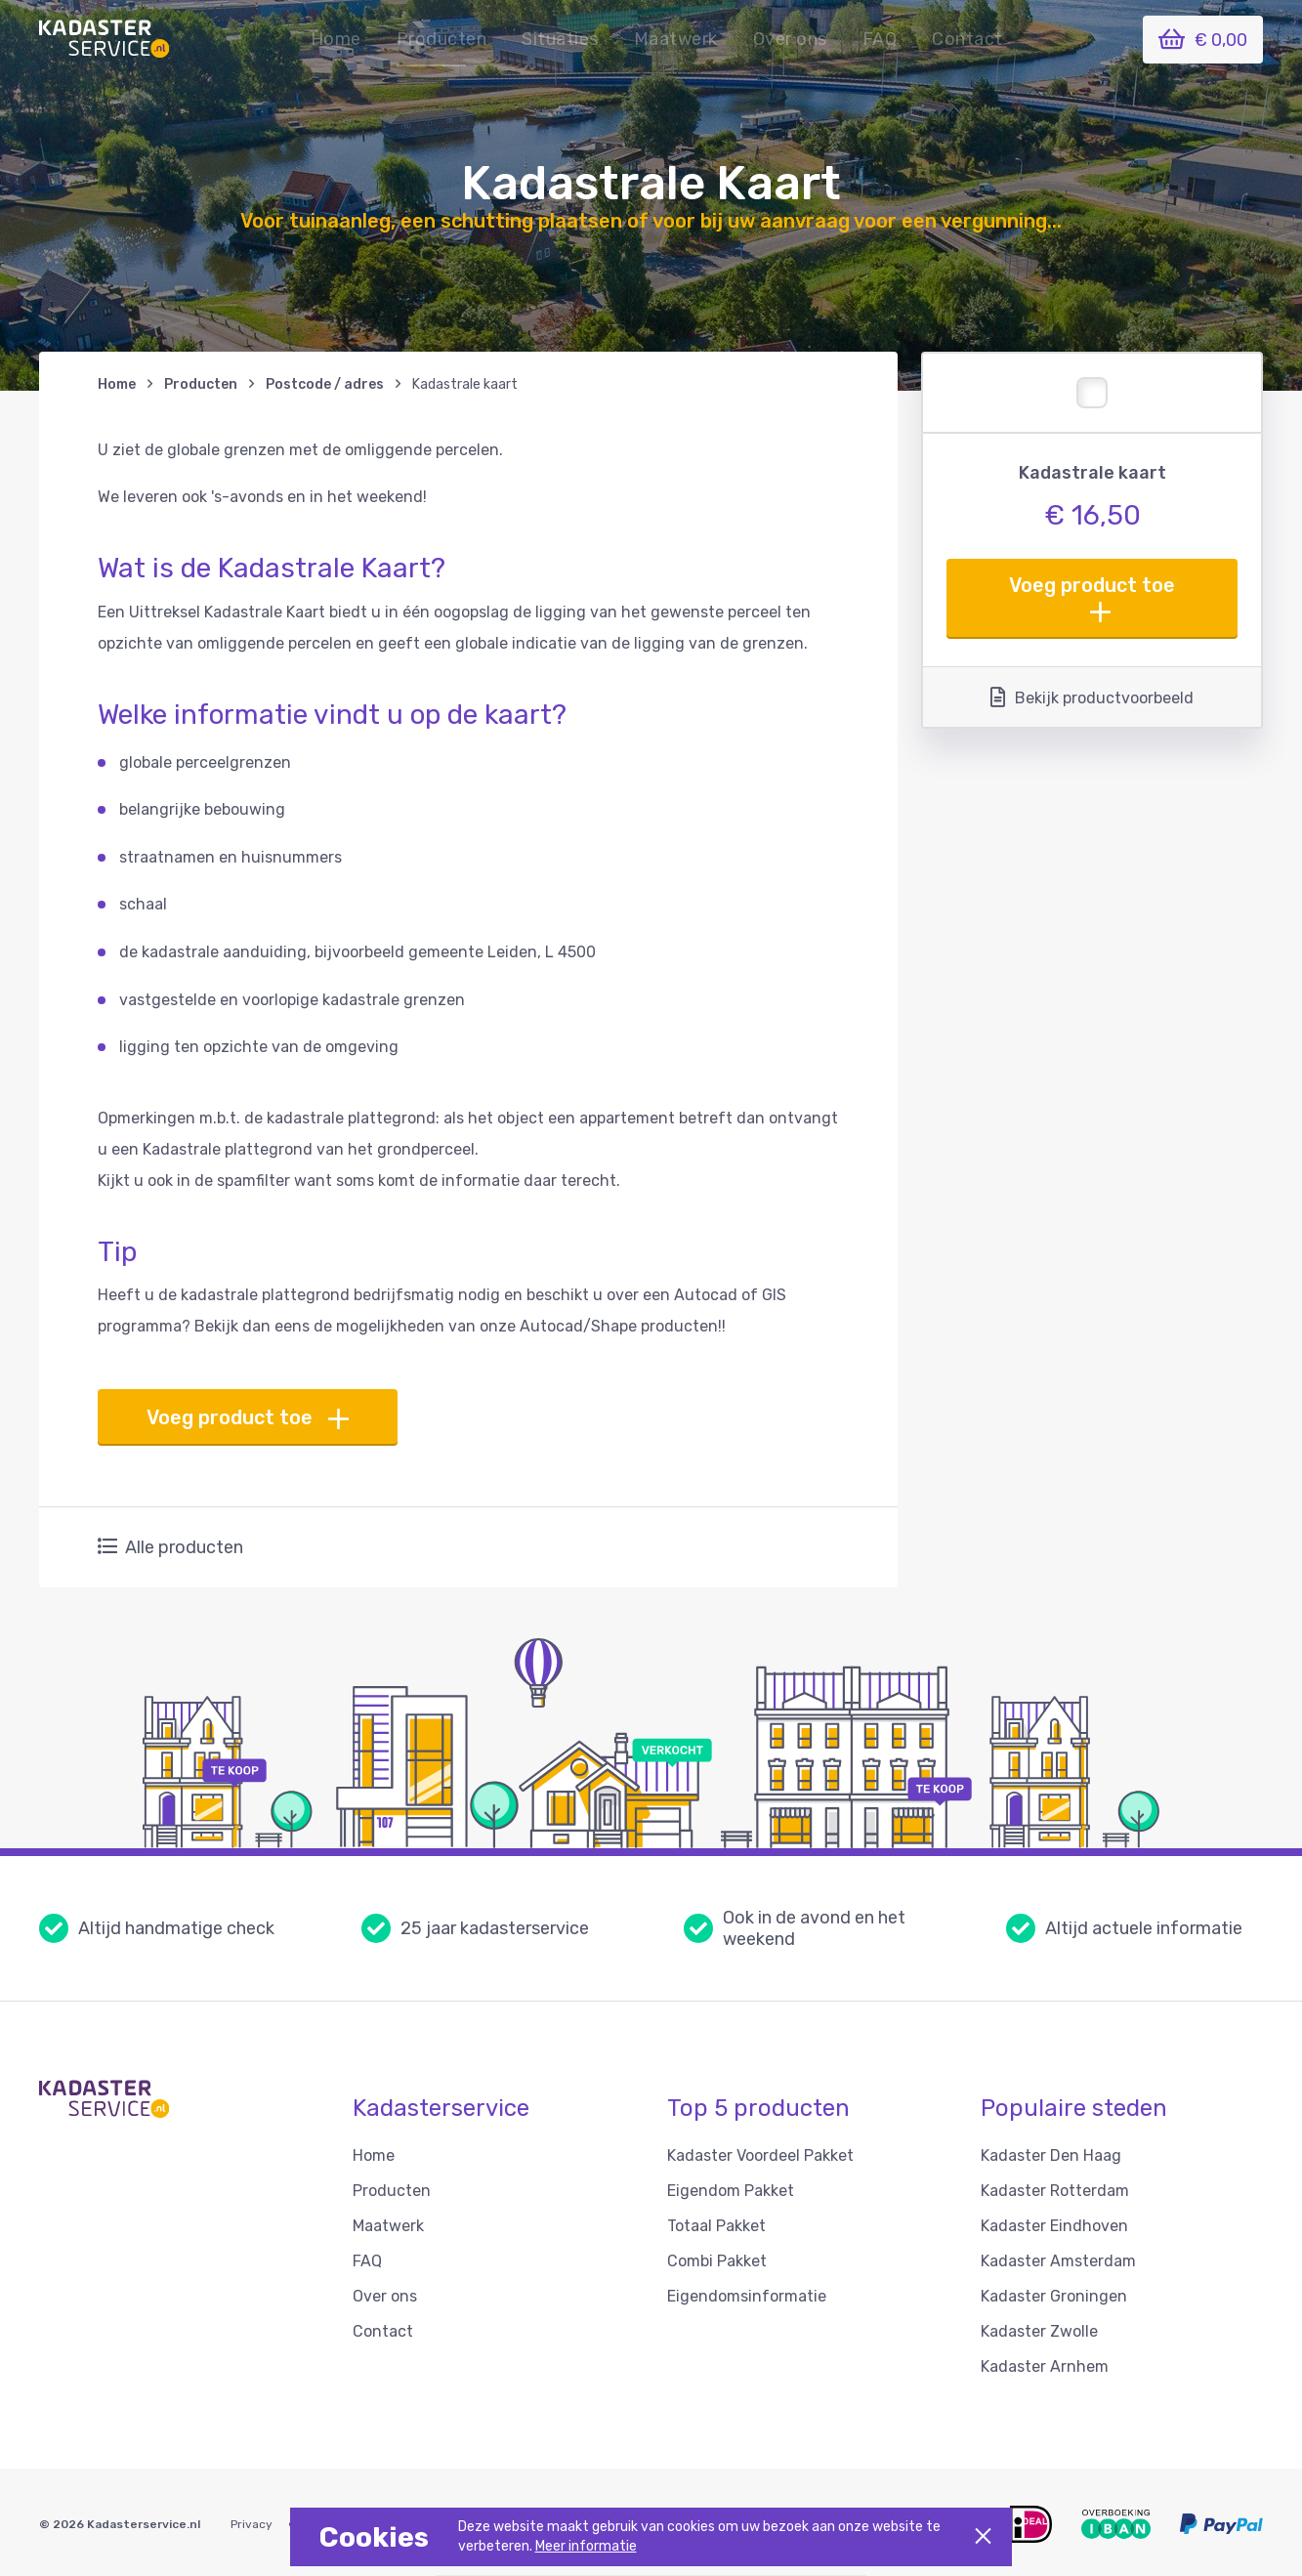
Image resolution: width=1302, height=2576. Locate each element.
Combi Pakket (717, 2261)
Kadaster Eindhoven (1054, 2226)
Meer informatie (586, 2546)
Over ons (790, 39)
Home (336, 39)
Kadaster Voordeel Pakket (760, 2155)
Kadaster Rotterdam (1055, 2190)
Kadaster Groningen (1054, 2296)
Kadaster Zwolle (1039, 2331)
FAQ (880, 39)
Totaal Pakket (716, 2226)
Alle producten (170, 1547)
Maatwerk (676, 39)
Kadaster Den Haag (1051, 2155)
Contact (967, 39)
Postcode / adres (325, 384)
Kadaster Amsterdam (1058, 2261)
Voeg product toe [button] (1092, 598)
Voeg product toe (248, 1418)
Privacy (252, 2524)
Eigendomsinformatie (746, 2296)
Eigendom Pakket (730, 2190)
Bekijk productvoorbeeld (1092, 697)
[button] (560, 39)
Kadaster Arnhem (1045, 2366)
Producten (442, 39)
